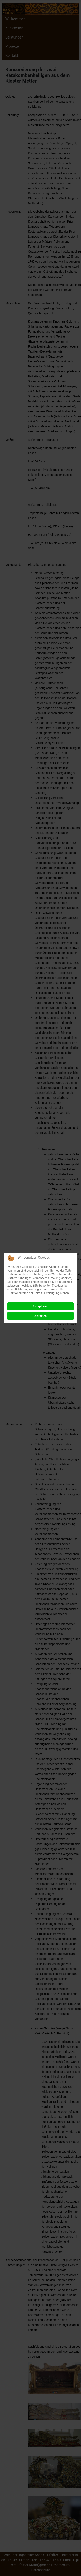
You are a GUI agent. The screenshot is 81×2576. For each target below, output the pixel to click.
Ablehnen (40, 1316)
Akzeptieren (40, 1306)
